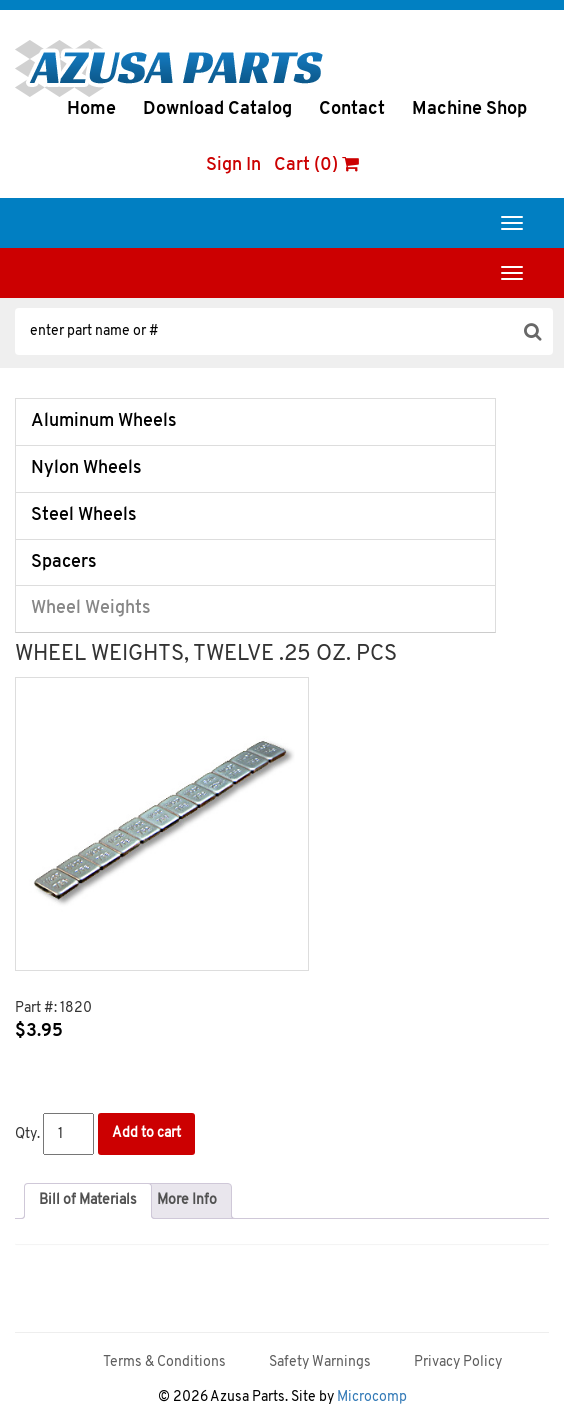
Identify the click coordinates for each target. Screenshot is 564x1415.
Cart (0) (316, 165)
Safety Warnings (320, 1362)
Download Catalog (217, 109)
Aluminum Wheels (104, 421)
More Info (187, 1200)
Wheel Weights (91, 608)
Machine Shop (469, 109)
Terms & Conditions (164, 1362)
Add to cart (146, 1133)
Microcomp (372, 1397)
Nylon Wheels (86, 468)
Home (91, 109)
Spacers (64, 562)
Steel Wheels (84, 515)
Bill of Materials (88, 1200)
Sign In (233, 165)
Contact (352, 109)
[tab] (88, 1201)
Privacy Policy (458, 1362)
